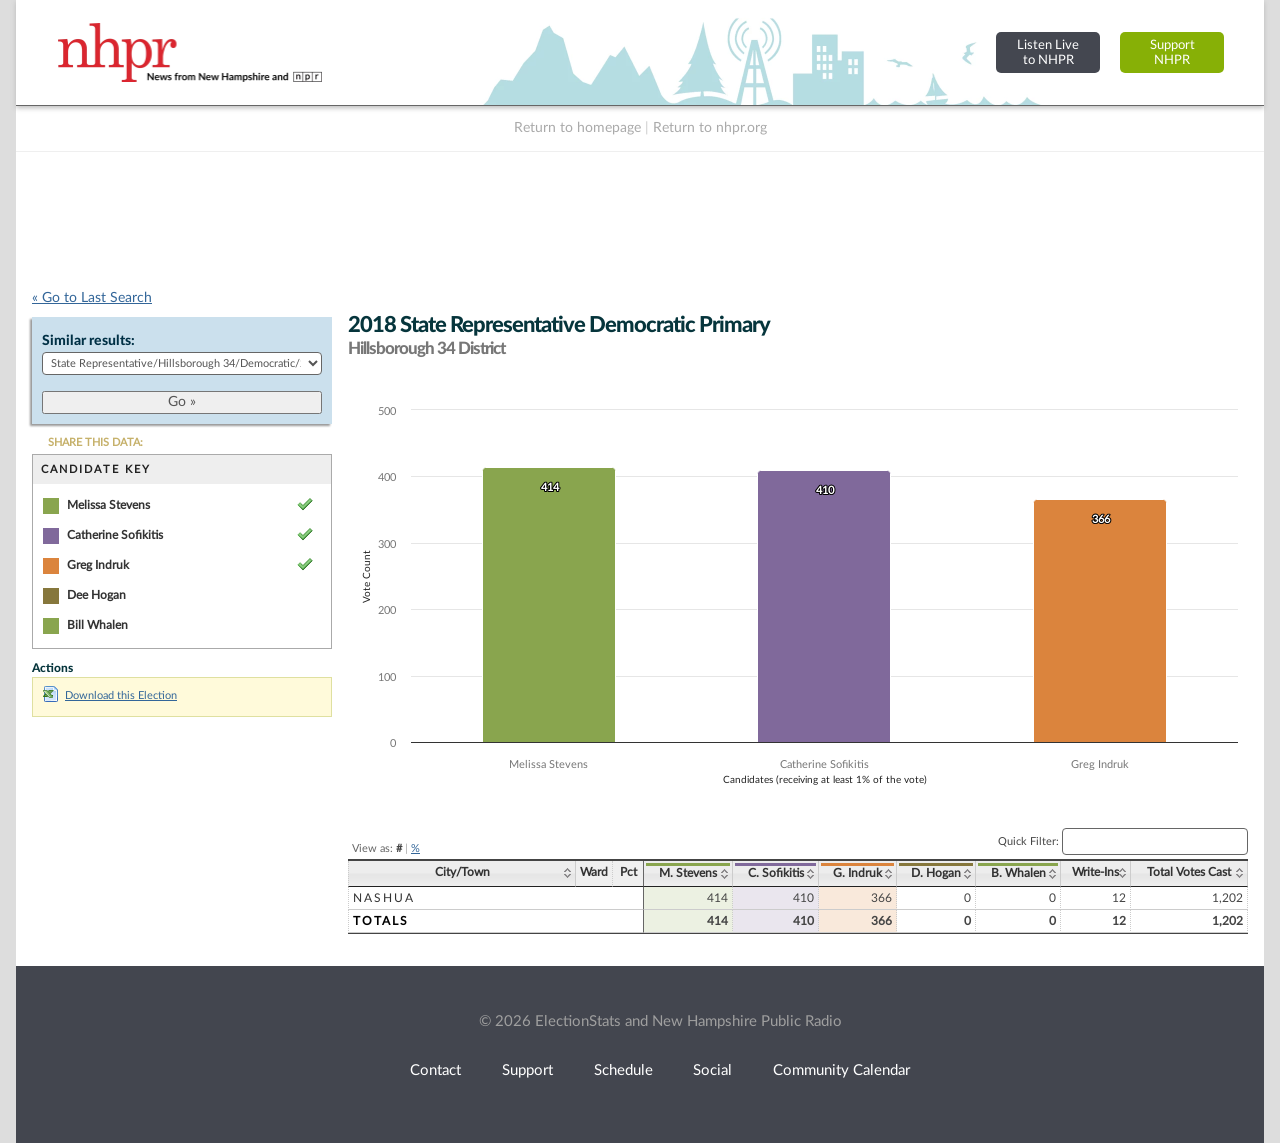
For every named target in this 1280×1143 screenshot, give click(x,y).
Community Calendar (841, 1070)
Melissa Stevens (108, 505)
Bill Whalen (97, 625)
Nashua (384, 898)
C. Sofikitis (776, 873)
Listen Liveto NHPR (1048, 52)
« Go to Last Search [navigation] (92, 298)
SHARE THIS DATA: (95, 442)
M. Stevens (688, 873)
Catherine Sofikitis (115, 535)
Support (527, 1070)
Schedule (623, 1070)
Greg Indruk (98, 565)
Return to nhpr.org (710, 128)
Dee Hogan (96, 595)
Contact (435, 1070)
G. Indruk (857, 873)
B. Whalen (1018, 873)
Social (712, 1070)
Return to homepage (577, 128)
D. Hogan (936, 873)
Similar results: (88, 341)
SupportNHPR (1172, 52)
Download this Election (110, 695)
